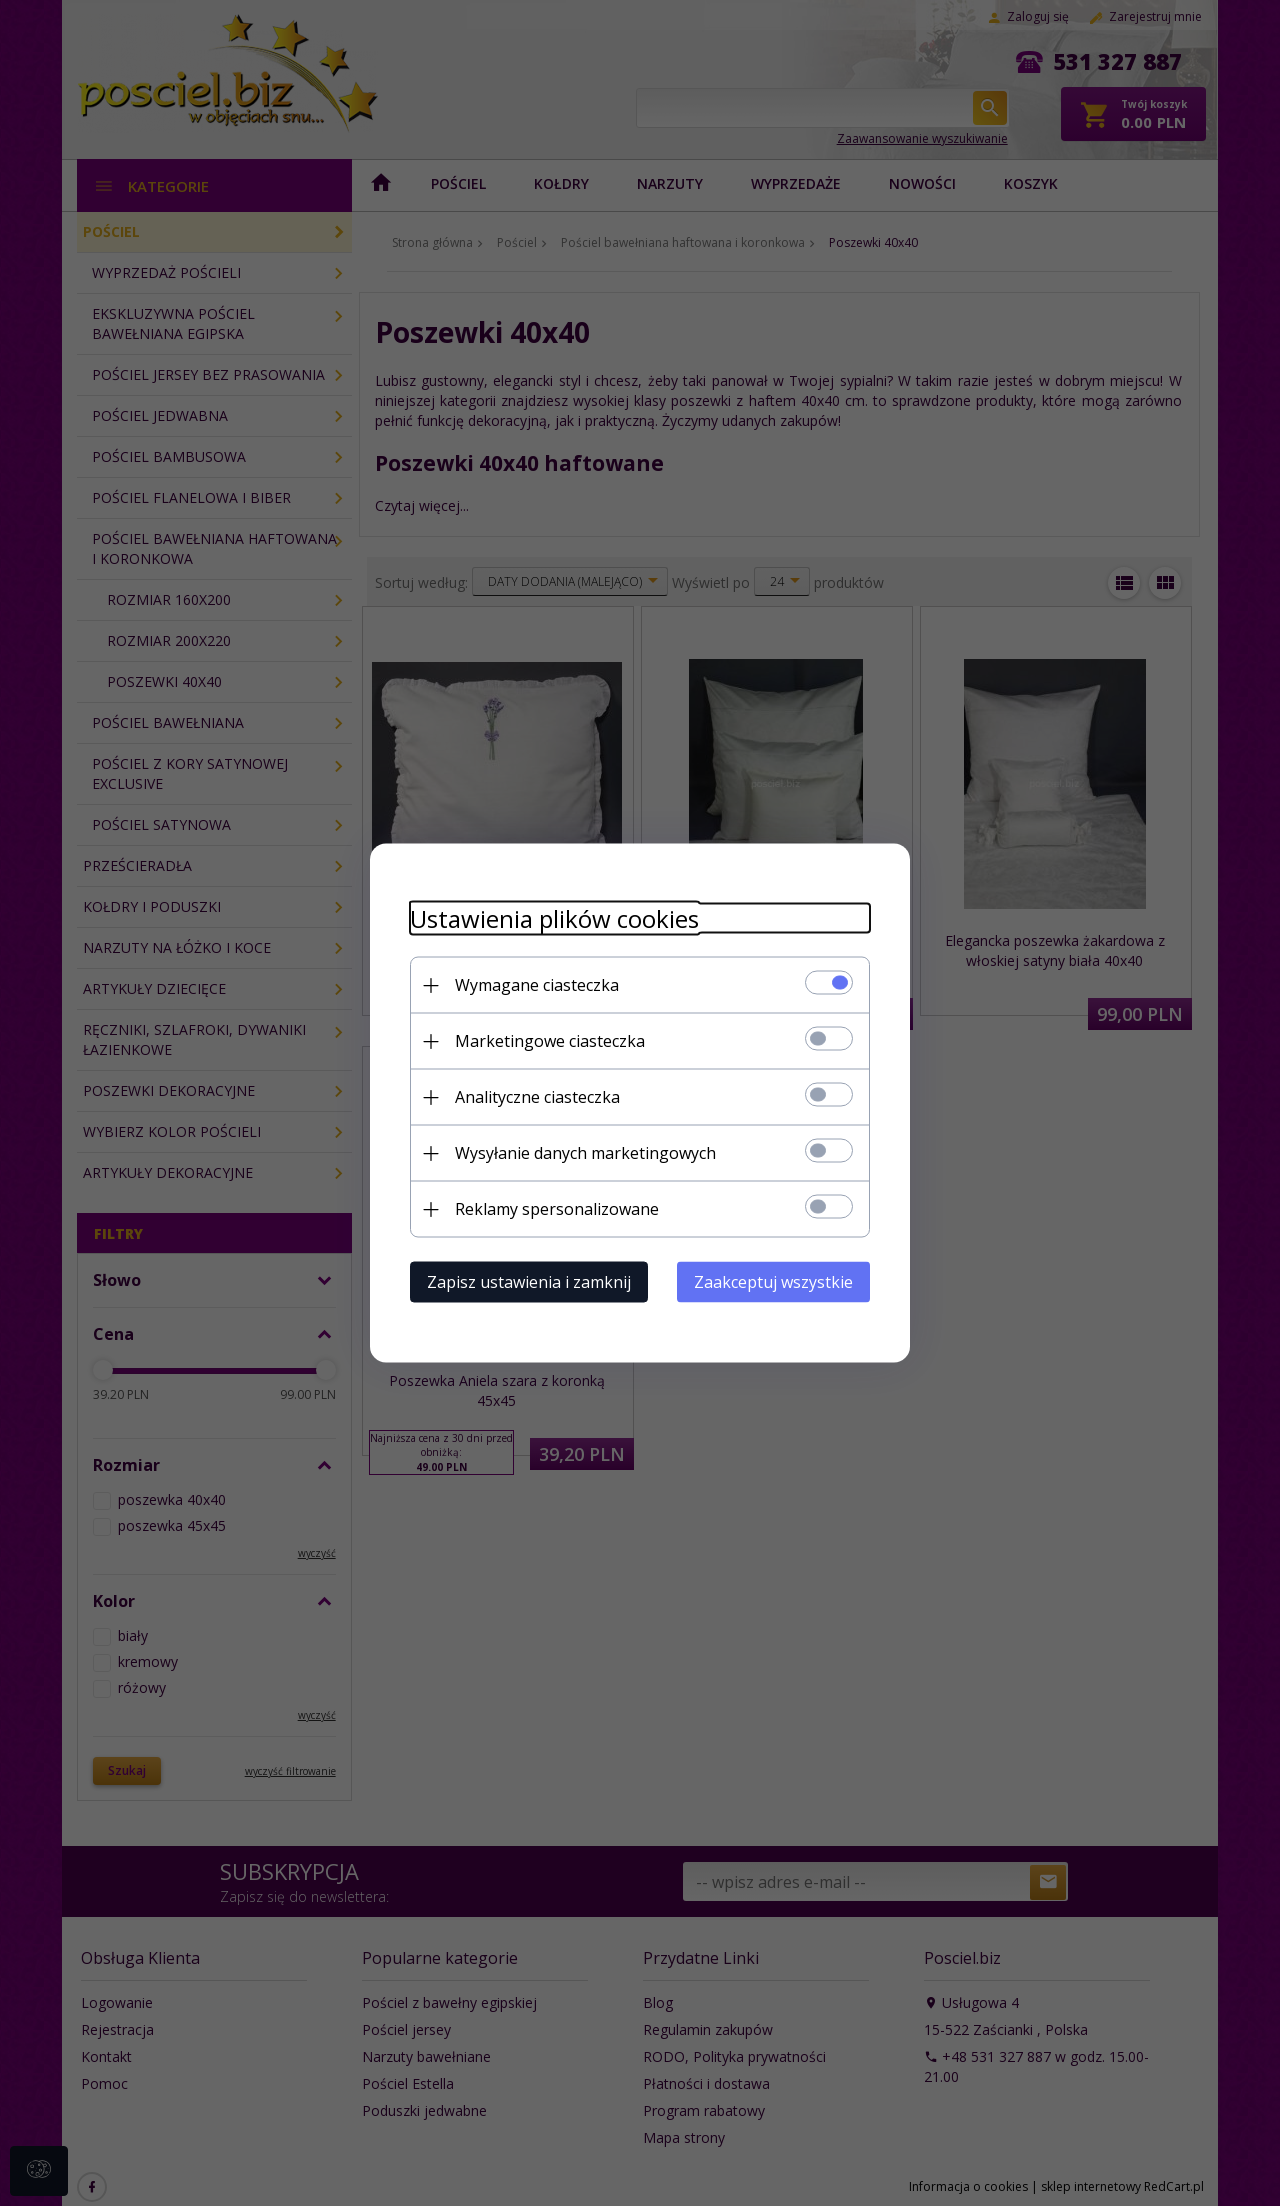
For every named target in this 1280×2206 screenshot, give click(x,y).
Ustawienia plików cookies (554, 918)
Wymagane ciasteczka (537, 985)
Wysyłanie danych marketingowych (585, 1153)
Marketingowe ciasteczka (550, 1041)
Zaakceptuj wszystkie (773, 1282)
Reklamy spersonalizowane (557, 1209)
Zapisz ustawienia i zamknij (529, 1282)
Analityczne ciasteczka (537, 1097)
